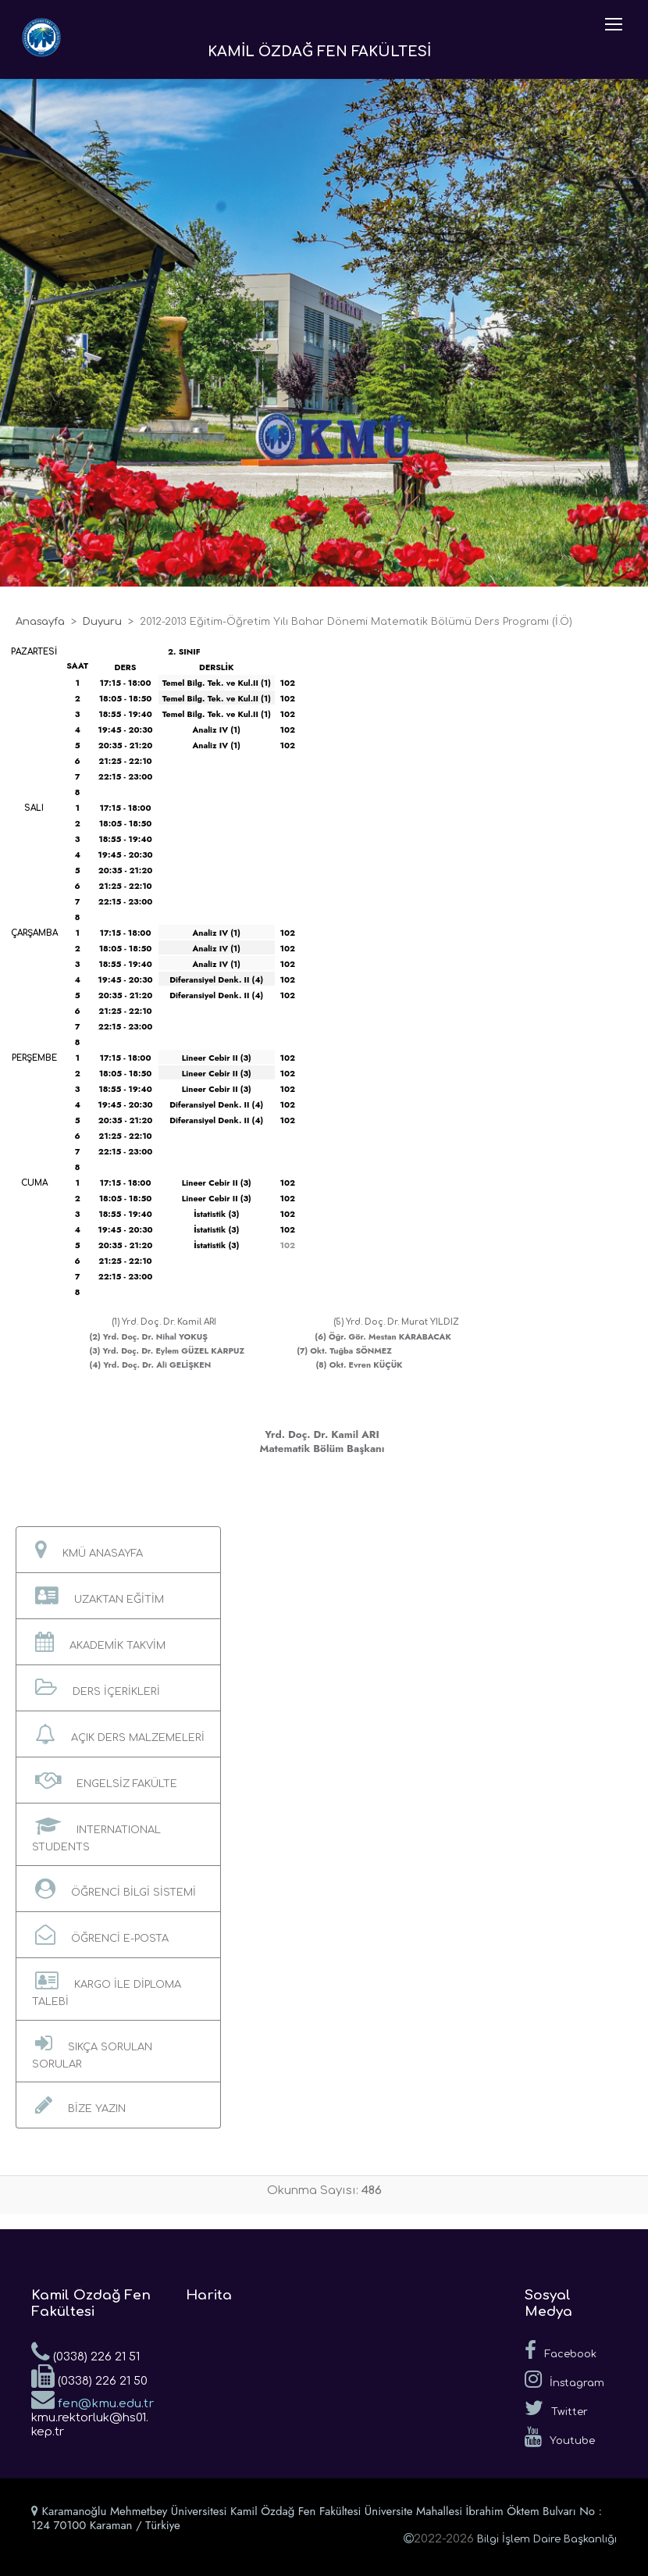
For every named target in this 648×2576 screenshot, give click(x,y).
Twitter (556, 2408)
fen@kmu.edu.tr (92, 2398)
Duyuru (102, 621)
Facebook (560, 2350)
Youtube (560, 2437)
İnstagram (564, 2379)
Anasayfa (40, 621)
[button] (118, 1549)
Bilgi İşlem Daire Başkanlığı (547, 2539)
